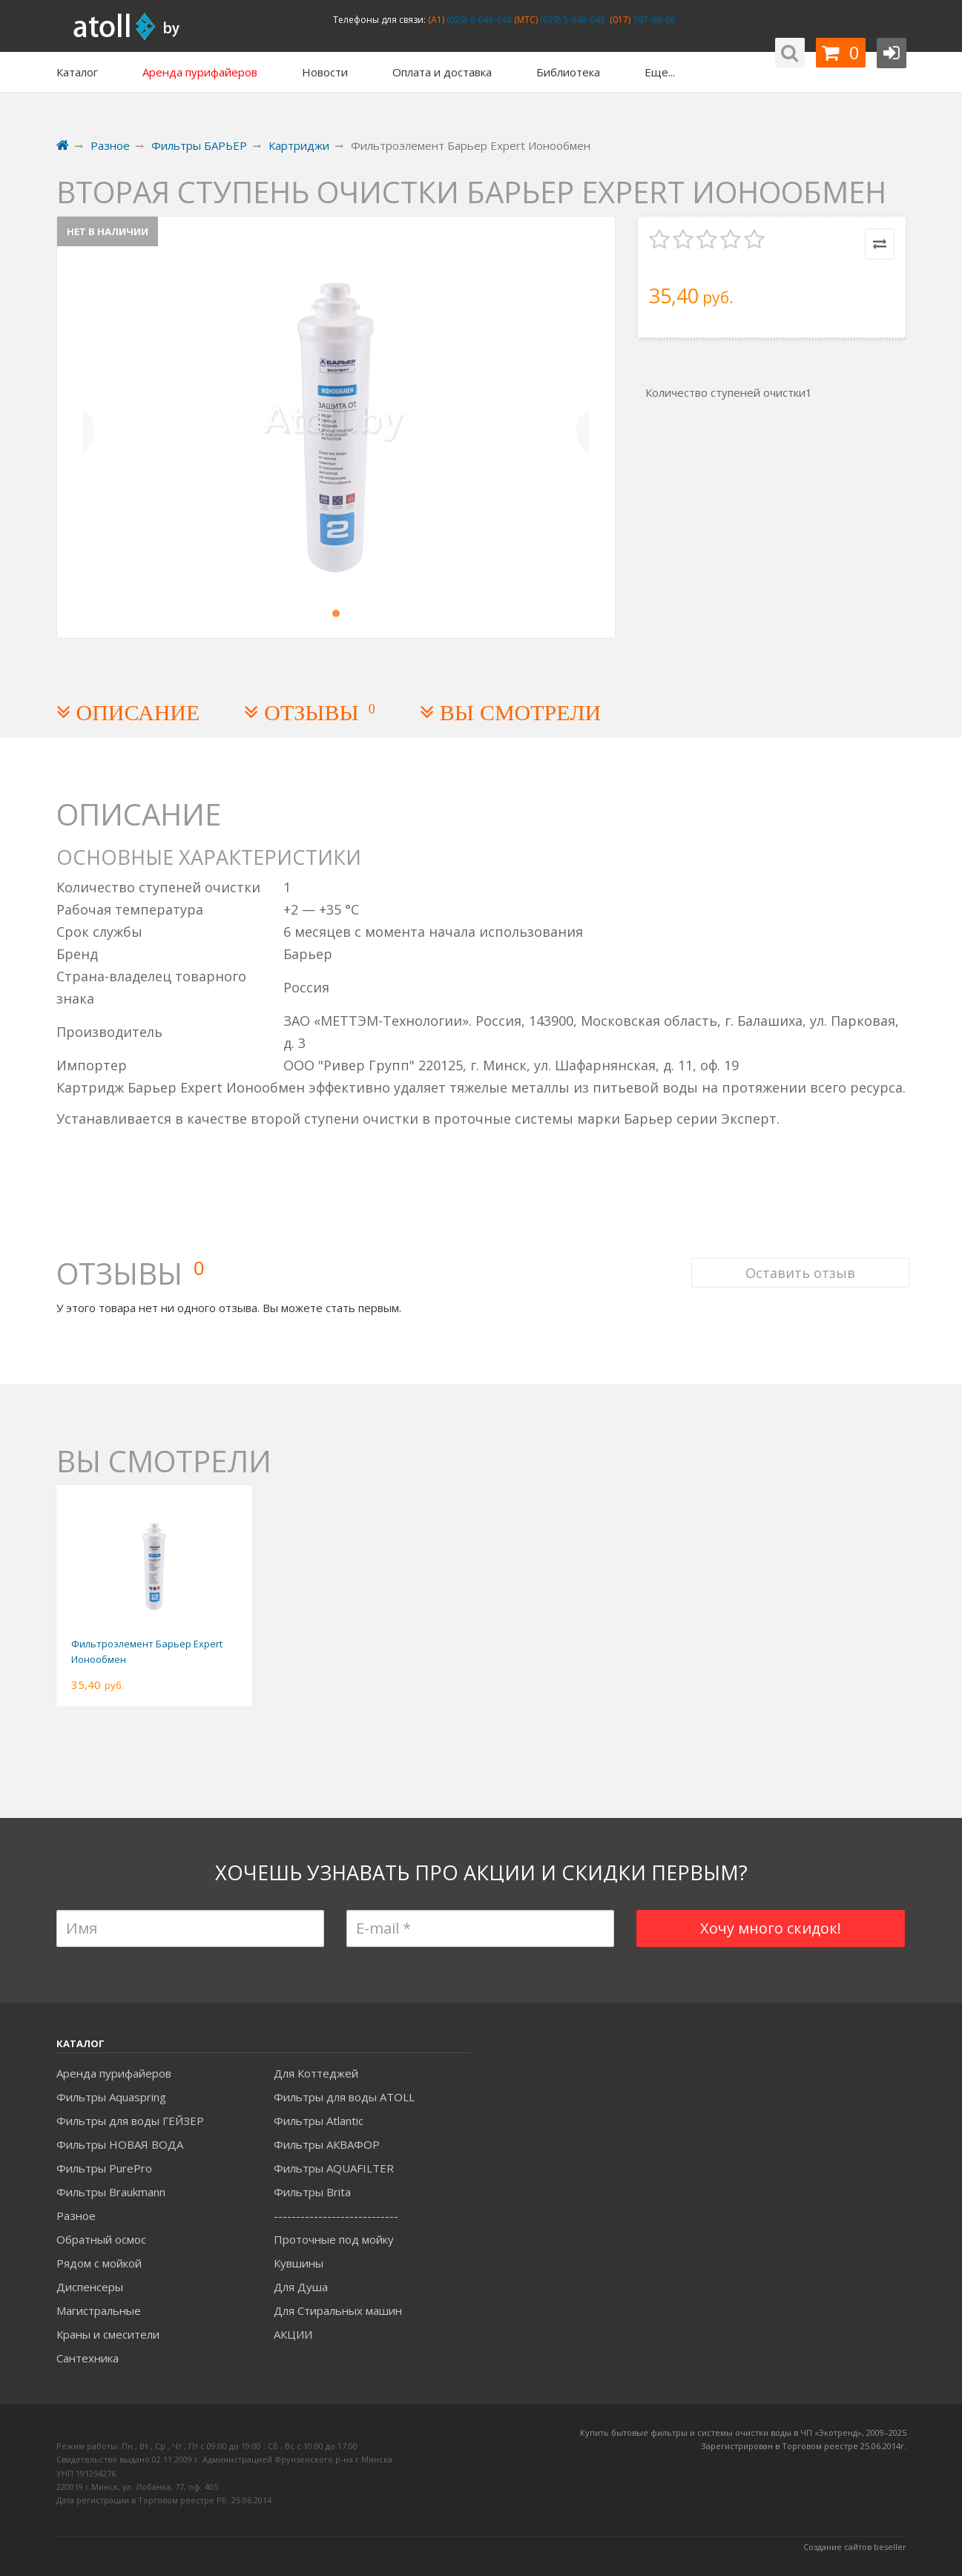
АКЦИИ (293, 2334)
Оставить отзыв (797, 1256)
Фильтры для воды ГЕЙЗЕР (130, 2120)
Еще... (660, 72)
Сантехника (87, 2358)
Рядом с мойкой (99, 2263)
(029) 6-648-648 (478, 19)
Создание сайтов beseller (854, 2546)
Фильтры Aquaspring (111, 2096)
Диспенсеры (89, 2286)
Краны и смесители (107, 2334)
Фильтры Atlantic (318, 2120)
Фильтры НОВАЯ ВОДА (119, 2144)
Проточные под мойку (334, 2239)
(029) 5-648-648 (571, 19)
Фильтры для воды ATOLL (344, 2096)
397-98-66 (652, 19)
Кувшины (298, 2263)
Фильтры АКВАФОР (327, 2144)
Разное (76, 2215)
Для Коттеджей (316, 2073)
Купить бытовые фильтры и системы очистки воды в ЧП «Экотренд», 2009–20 (738, 2432)
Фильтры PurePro (104, 2168)
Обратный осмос (101, 2239)
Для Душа (301, 2286)
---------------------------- (336, 2215)
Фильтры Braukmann (110, 2191)
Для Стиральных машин (338, 2310)
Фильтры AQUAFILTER (334, 2168)
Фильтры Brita (312, 2191)
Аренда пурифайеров (113, 2073)
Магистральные (98, 2310)
